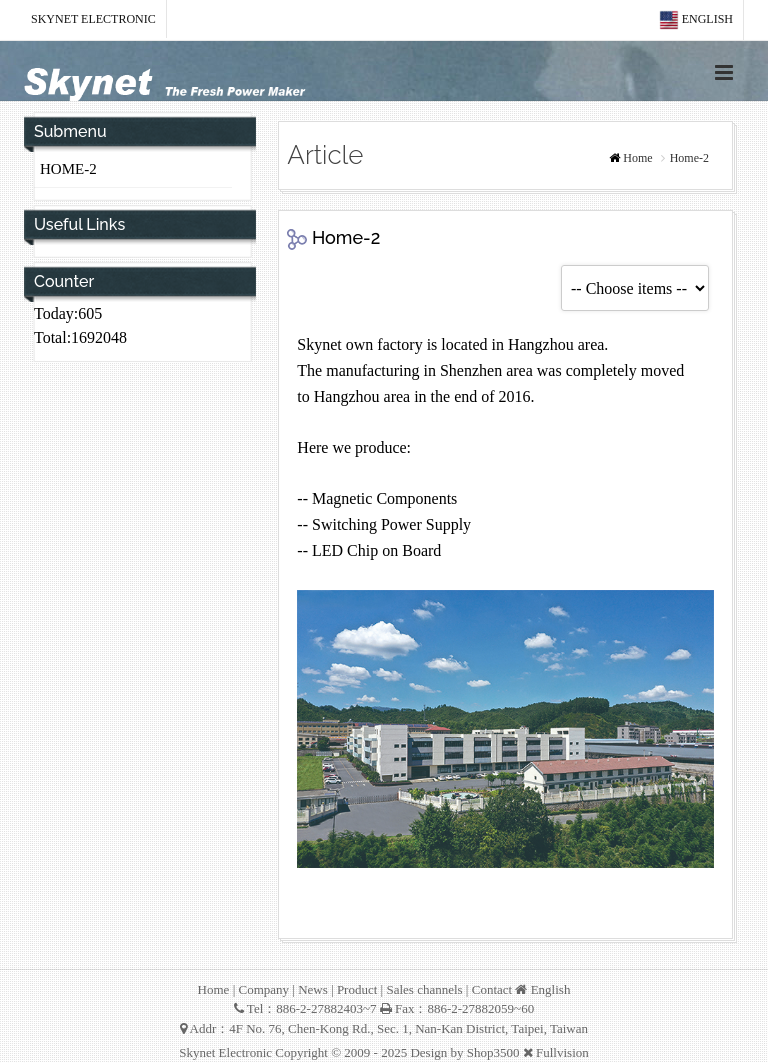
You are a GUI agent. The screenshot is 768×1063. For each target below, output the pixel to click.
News (313, 989)
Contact (492, 989)
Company (263, 989)
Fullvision (562, 1052)
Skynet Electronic (93, 19)
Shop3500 (493, 1052)
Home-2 (68, 169)
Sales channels (424, 989)
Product (357, 989)
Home (637, 158)
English (696, 20)
